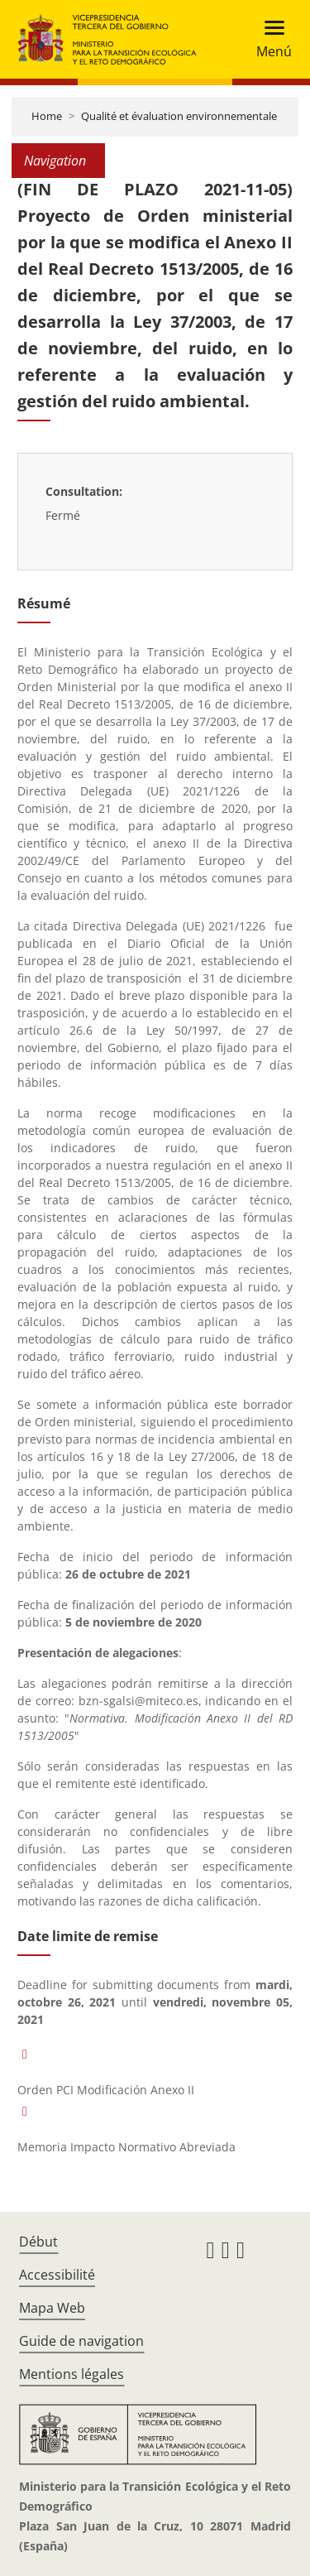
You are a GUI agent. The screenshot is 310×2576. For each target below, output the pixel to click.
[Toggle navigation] (269, 39)
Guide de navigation (81, 2341)
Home (46, 115)
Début (38, 2241)
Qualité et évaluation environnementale (179, 115)
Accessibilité (57, 2275)
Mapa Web (52, 2308)
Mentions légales (71, 2374)
